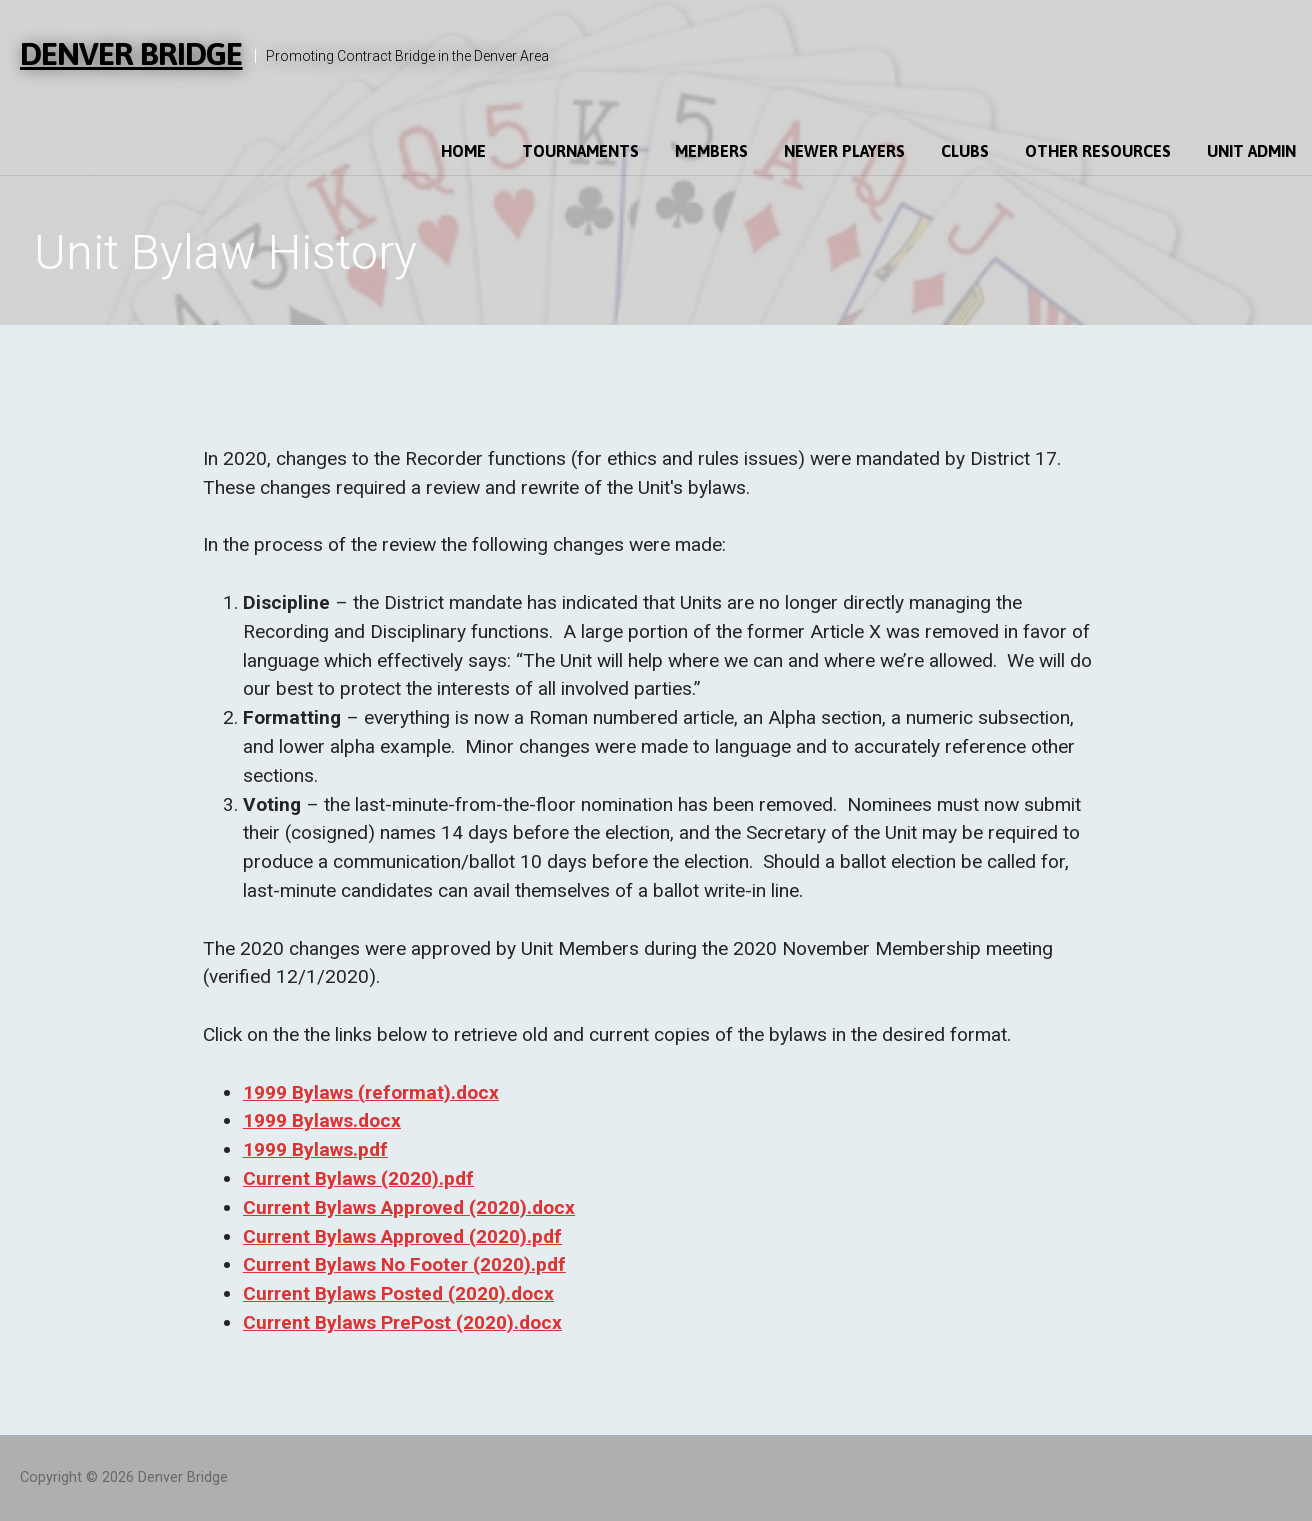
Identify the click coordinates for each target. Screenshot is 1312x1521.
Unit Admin (1251, 151)
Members (711, 151)
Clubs (965, 151)
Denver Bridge (131, 53)
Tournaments (580, 151)
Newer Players (844, 151)
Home (463, 151)
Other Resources (1098, 151)
